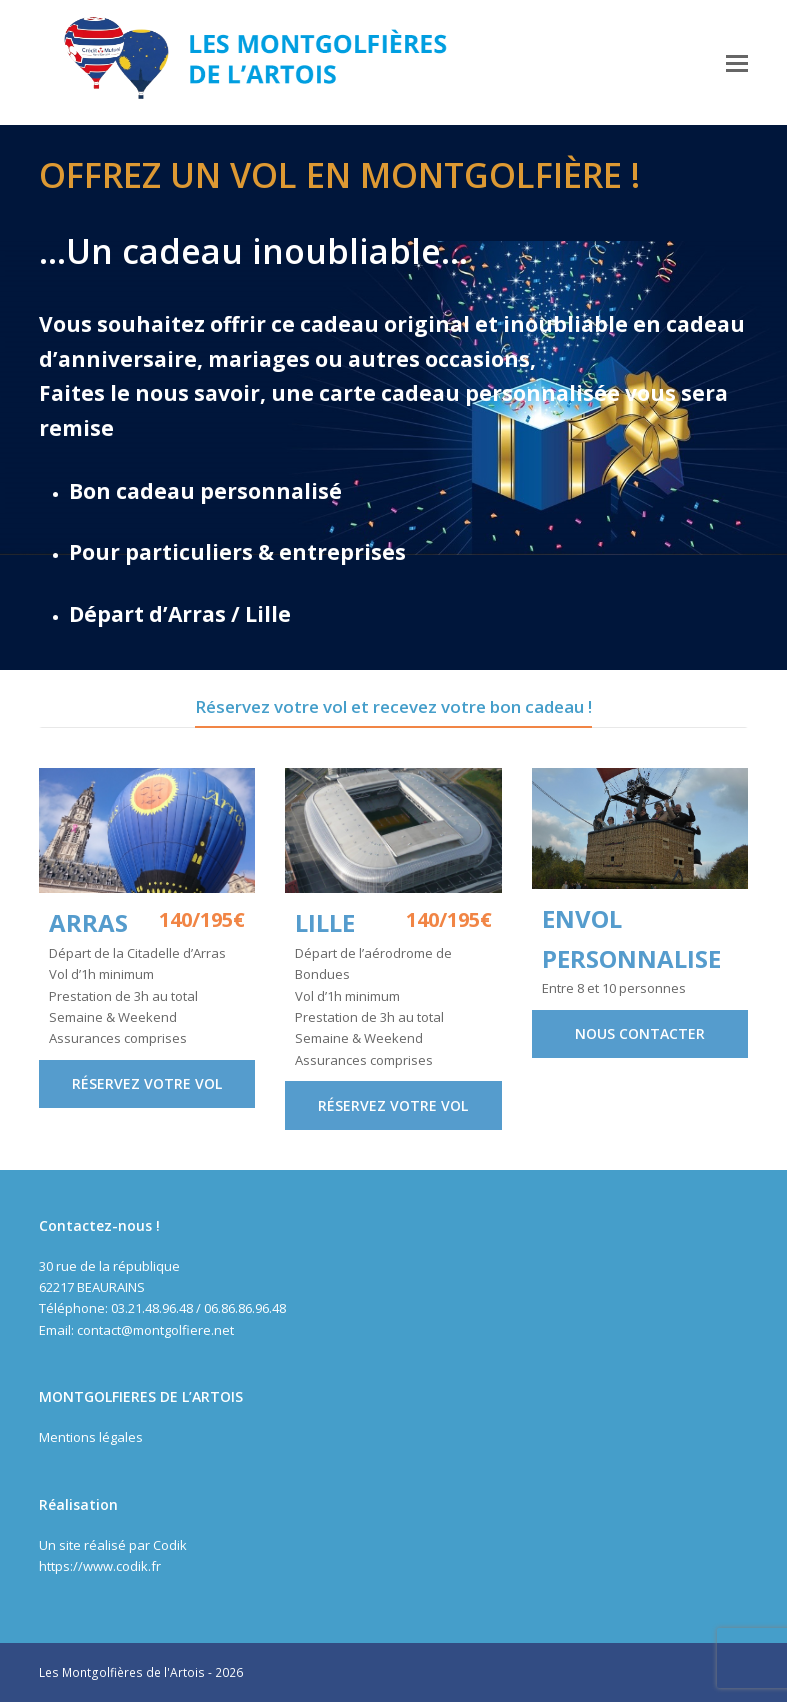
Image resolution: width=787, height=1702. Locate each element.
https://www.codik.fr (100, 1566)
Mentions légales (91, 1437)
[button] (737, 62)
